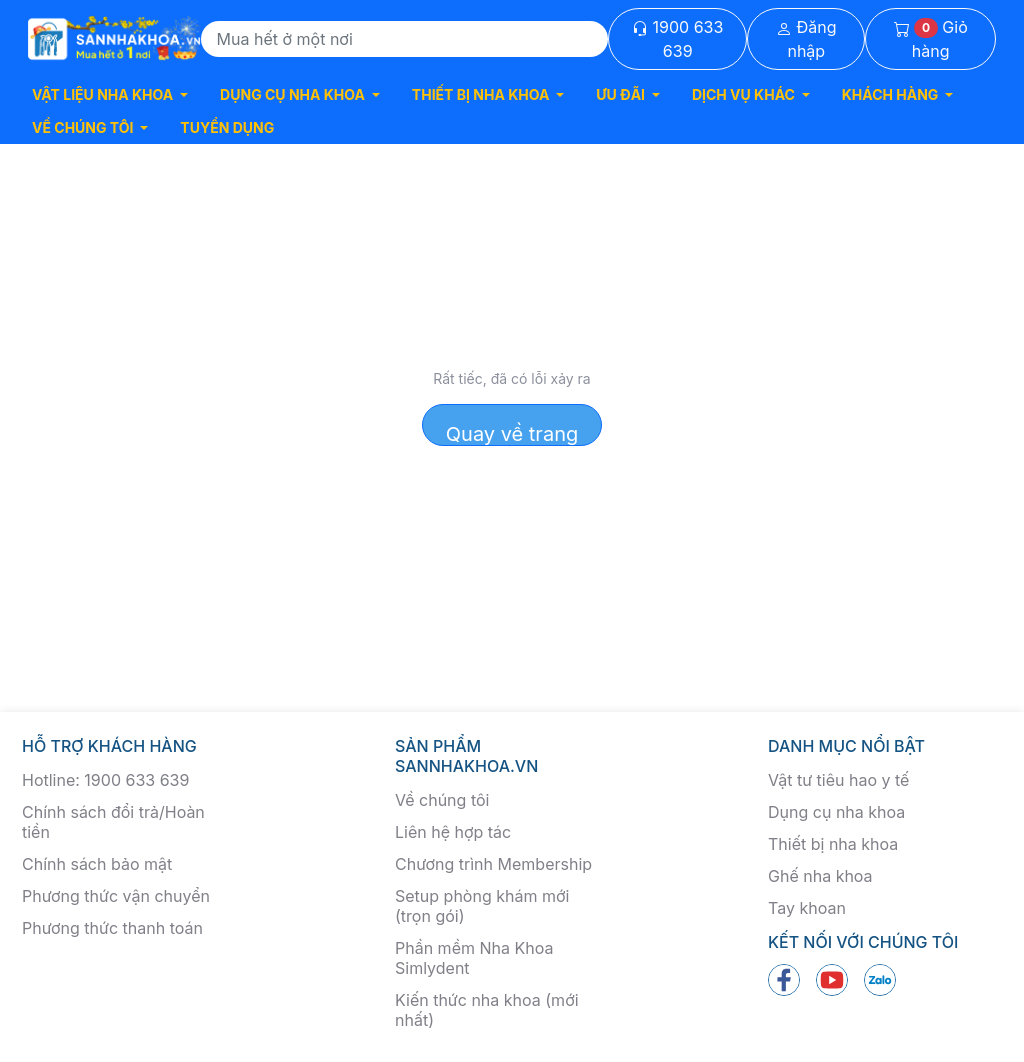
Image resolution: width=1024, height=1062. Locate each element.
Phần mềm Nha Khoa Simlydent (474, 958)
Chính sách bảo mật (97, 864)
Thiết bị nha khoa (833, 844)
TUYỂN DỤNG (227, 127)
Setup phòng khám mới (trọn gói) (482, 906)
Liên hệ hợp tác (453, 832)
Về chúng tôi (442, 800)
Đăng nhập (806, 39)
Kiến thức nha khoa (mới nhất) (487, 1010)
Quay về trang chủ (512, 434)
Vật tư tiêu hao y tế (838, 780)
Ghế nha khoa (820, 876)
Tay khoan (807, 908)
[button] (110, 94)
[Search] (405, 39)
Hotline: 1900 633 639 (105, 780)
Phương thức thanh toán (112, 928)
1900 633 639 (677, 39)
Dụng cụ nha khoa (836, 812)
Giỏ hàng (931, 39)
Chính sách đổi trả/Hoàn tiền (113, 822)
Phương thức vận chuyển (116, 896)
